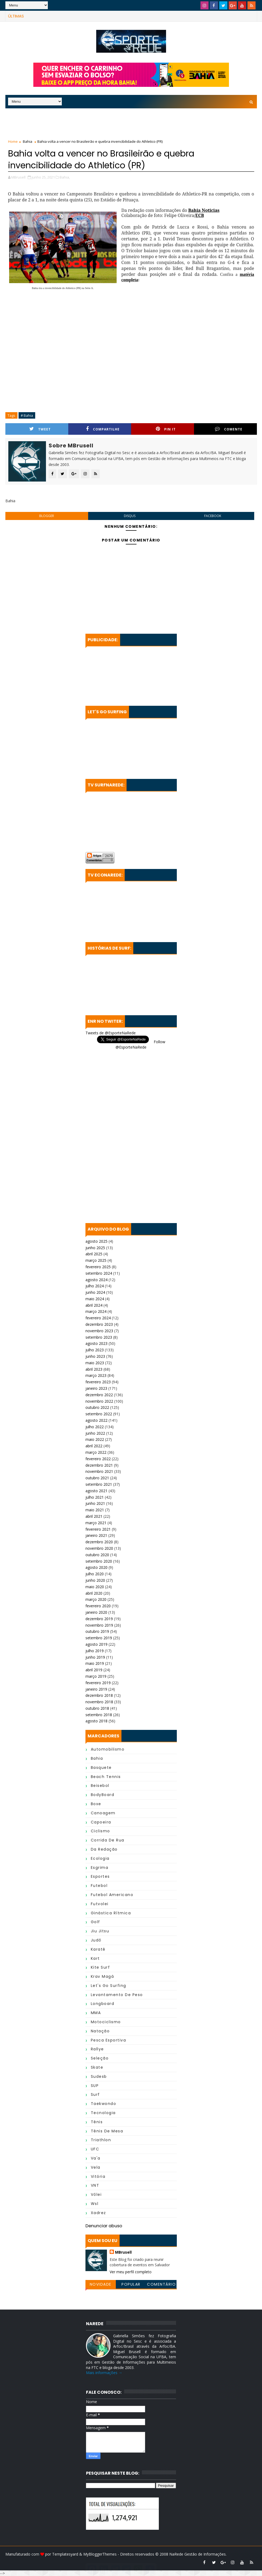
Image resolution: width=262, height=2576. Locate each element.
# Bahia (27, 415)
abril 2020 (93, 1593)
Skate (97, 2067)
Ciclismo (100, 1831)
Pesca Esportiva (108, 2040)
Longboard (102, 2003)
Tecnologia (103, 2112)
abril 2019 (93, 1669)
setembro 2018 (98, 1714)
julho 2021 (94, 1497)
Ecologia (100, 1858)
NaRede (176, 2554)
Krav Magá (102, 1976)
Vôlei (96, 2194)
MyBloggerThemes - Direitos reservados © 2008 (126, 2554)
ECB (199, 215)
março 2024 (95, 1311)
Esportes (100, 1876)
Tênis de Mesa (107, 2131)
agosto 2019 (96, 1644)
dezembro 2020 (99, 1541)
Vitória (98, 2176)
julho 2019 (94, 1650)
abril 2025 (93, 1253)
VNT (95, 2185)
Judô (96, 1940)
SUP (95, 2085)
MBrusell (123, 2252)
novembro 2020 (99, 1548)
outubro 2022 (97, 1407)
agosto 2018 (96, 1720)
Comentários (161, 2285)
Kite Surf (100, 1967)
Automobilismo (108, 1749)
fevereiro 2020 (98, 1605)
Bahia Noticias (203, 210)
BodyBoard (102, 1794)
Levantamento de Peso (117, 1994)
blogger (46, 516)
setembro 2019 (98, 1637)
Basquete (101, 1767)
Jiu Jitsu (100, 1931)
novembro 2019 (99, 1625)
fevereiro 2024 (98, 1317)
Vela (96, 2167)
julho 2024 (94, 1285)
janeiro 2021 (96, 1535)
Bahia (27, 141)
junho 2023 (95, 1356)
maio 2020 (94, 1586)
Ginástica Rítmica (111, 1913)
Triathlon (101, 2140)
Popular (131, 2284)
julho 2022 (94, 1426)
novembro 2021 (99, 1471)
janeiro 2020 (96, 1612)
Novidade (101, 2284)
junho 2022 (95, 1433)
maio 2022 (94, 1439)
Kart (95, 1958)
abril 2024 (93, 1305)
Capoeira (101, 1822)
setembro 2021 (98, 1484)
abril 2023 (93, 1369)
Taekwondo (103, 2103)
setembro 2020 (98, 1561)
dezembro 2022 (99, 1394)
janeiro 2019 (96, 1689)
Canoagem (103, 1813)
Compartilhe (103, 429)
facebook (212, 516)
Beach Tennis (106, 1776)
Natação (100, 2031)
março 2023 (95, 1375)
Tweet (40, 429)
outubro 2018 (97, 1708)
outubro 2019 (97, 1631)
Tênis (97, 2122)
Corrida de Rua (107, 1840)
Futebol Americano (112, 1894)
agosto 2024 (96, 1279)
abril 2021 (93, 1516)
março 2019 (95, 1676)
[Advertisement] (131, 125)
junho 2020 (95, 1580)
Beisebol (100, 1785)
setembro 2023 (98, 1337)
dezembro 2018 (99, 1695)
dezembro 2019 (99, 1618)
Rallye (97, 2049)
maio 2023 (94, 1362)
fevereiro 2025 (98, 1266)
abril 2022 (93, 1445)
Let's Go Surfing (108, 1985)
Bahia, (65, 177)
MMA (96, 2012)
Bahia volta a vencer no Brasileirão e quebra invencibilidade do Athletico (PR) (101, 159)
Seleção (100, 2058)
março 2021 (95, 1522)
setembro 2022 (98, 1413)
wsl (95, 2203)
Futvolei (100, 1904)
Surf (95, 2094)
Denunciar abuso (103, 2226)
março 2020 (95, 1599)
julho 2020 (94, 1573)
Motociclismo (106, 2022)
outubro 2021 (97, 1477)
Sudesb (99, 2076)
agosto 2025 (96, 1241)
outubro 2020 (97, 1554)
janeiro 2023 (96, 1388)
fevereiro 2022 (98, 1458)
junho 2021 (95, 1503)
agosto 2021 (96, 1490)
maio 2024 (94, 1298)
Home (13, 141)
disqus (129, 516)
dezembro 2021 (99, 1465)
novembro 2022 (99, 1401)
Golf (95, 1922)
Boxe (96, 1804)
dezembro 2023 (99, 1324)
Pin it (166, 429)
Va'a (96, 2158)
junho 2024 (95, 1292)
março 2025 (95, 1260)
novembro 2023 (99, 1330)
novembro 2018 (99, 1701)
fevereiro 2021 (98, 1529)
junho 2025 (95, 1247)
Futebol (99, 1885)
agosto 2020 (96, 1567)
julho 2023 (94, 1349)
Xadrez (98, 2212)
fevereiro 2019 (98, 1682)
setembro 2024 (98, 1273)
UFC (95, 2149)
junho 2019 (95, 1657)
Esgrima (100, 1867)
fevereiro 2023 (98, 1381)
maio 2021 (94, 1509)
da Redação (104, 1849)
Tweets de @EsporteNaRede (110, 1032)
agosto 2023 (96, 1343)
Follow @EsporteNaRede (140, 1044)
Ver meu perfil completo (131, 2271)
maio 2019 (94, 1663)
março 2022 (95, 1452)
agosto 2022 (96, 1420)
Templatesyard (65, 2554)
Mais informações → (104, 2372)
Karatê (98, 1949)
